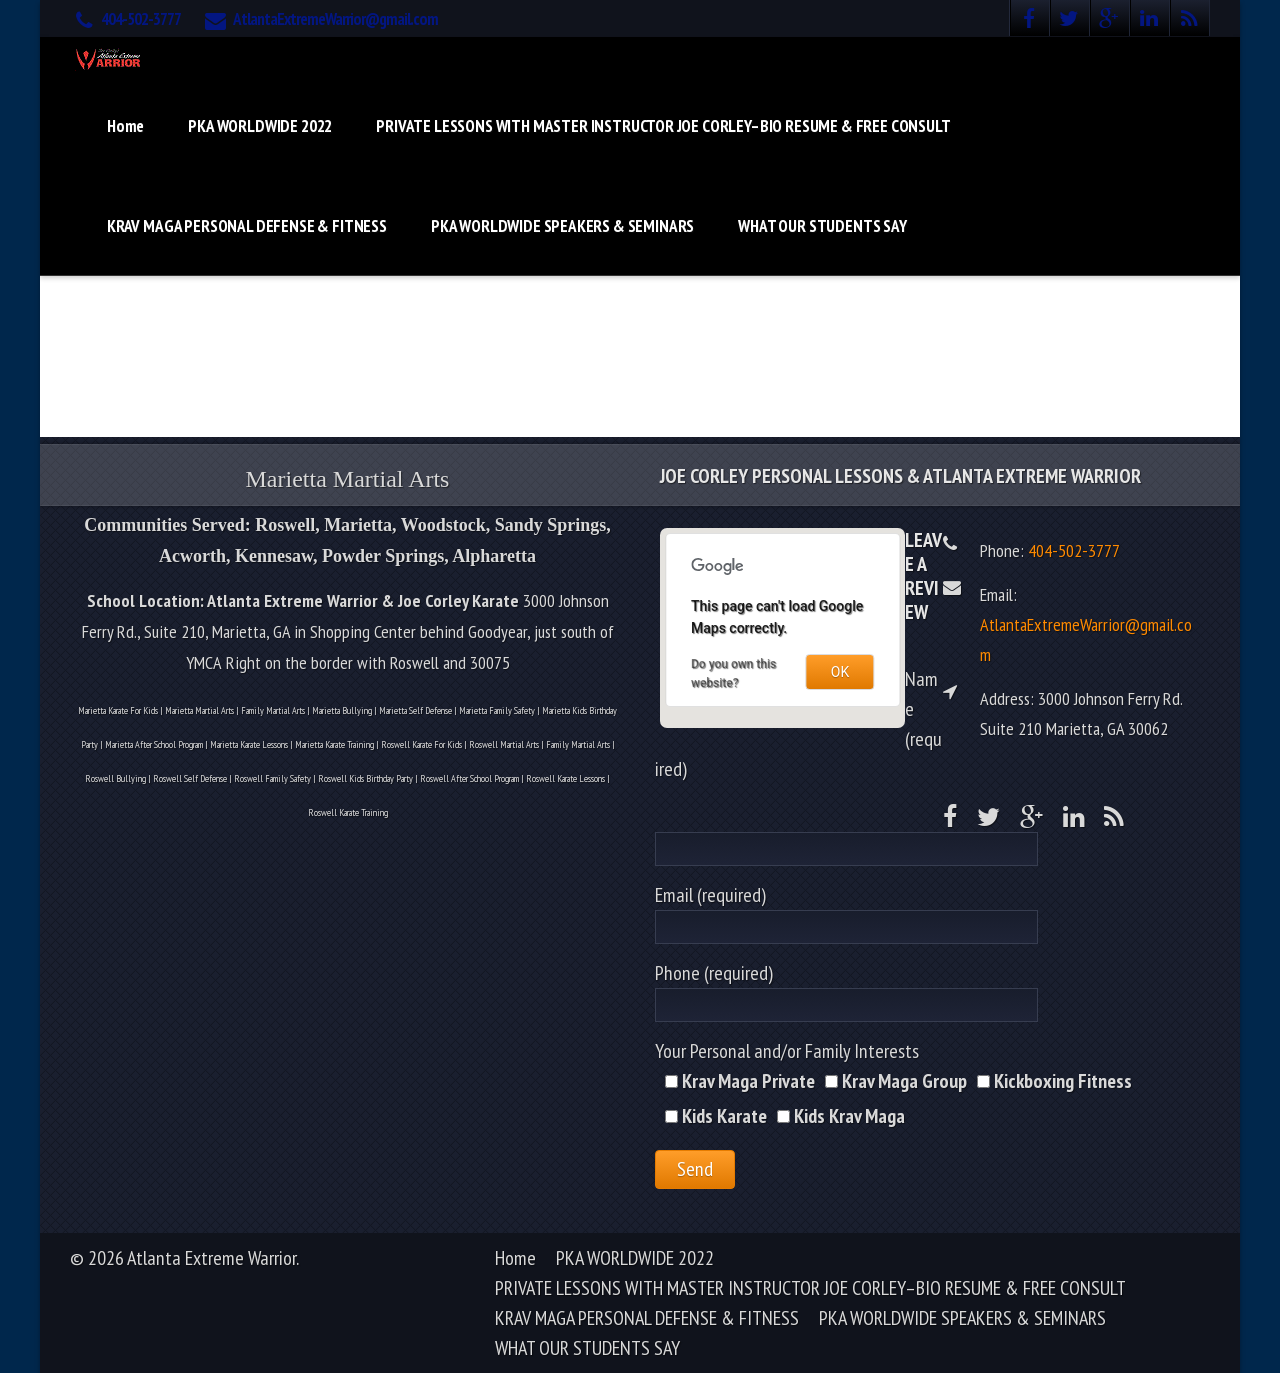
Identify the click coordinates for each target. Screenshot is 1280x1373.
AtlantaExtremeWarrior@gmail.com (335, 19)
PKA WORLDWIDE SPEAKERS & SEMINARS (562, 226)
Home (125, 126)
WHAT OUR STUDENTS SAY (822, 226)
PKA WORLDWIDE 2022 (260, 126)
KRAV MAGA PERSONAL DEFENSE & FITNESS (247, 226)
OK (840, 672)
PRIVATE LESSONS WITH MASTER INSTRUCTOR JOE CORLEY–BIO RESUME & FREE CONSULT (663, 126)
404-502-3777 (141, 19)
